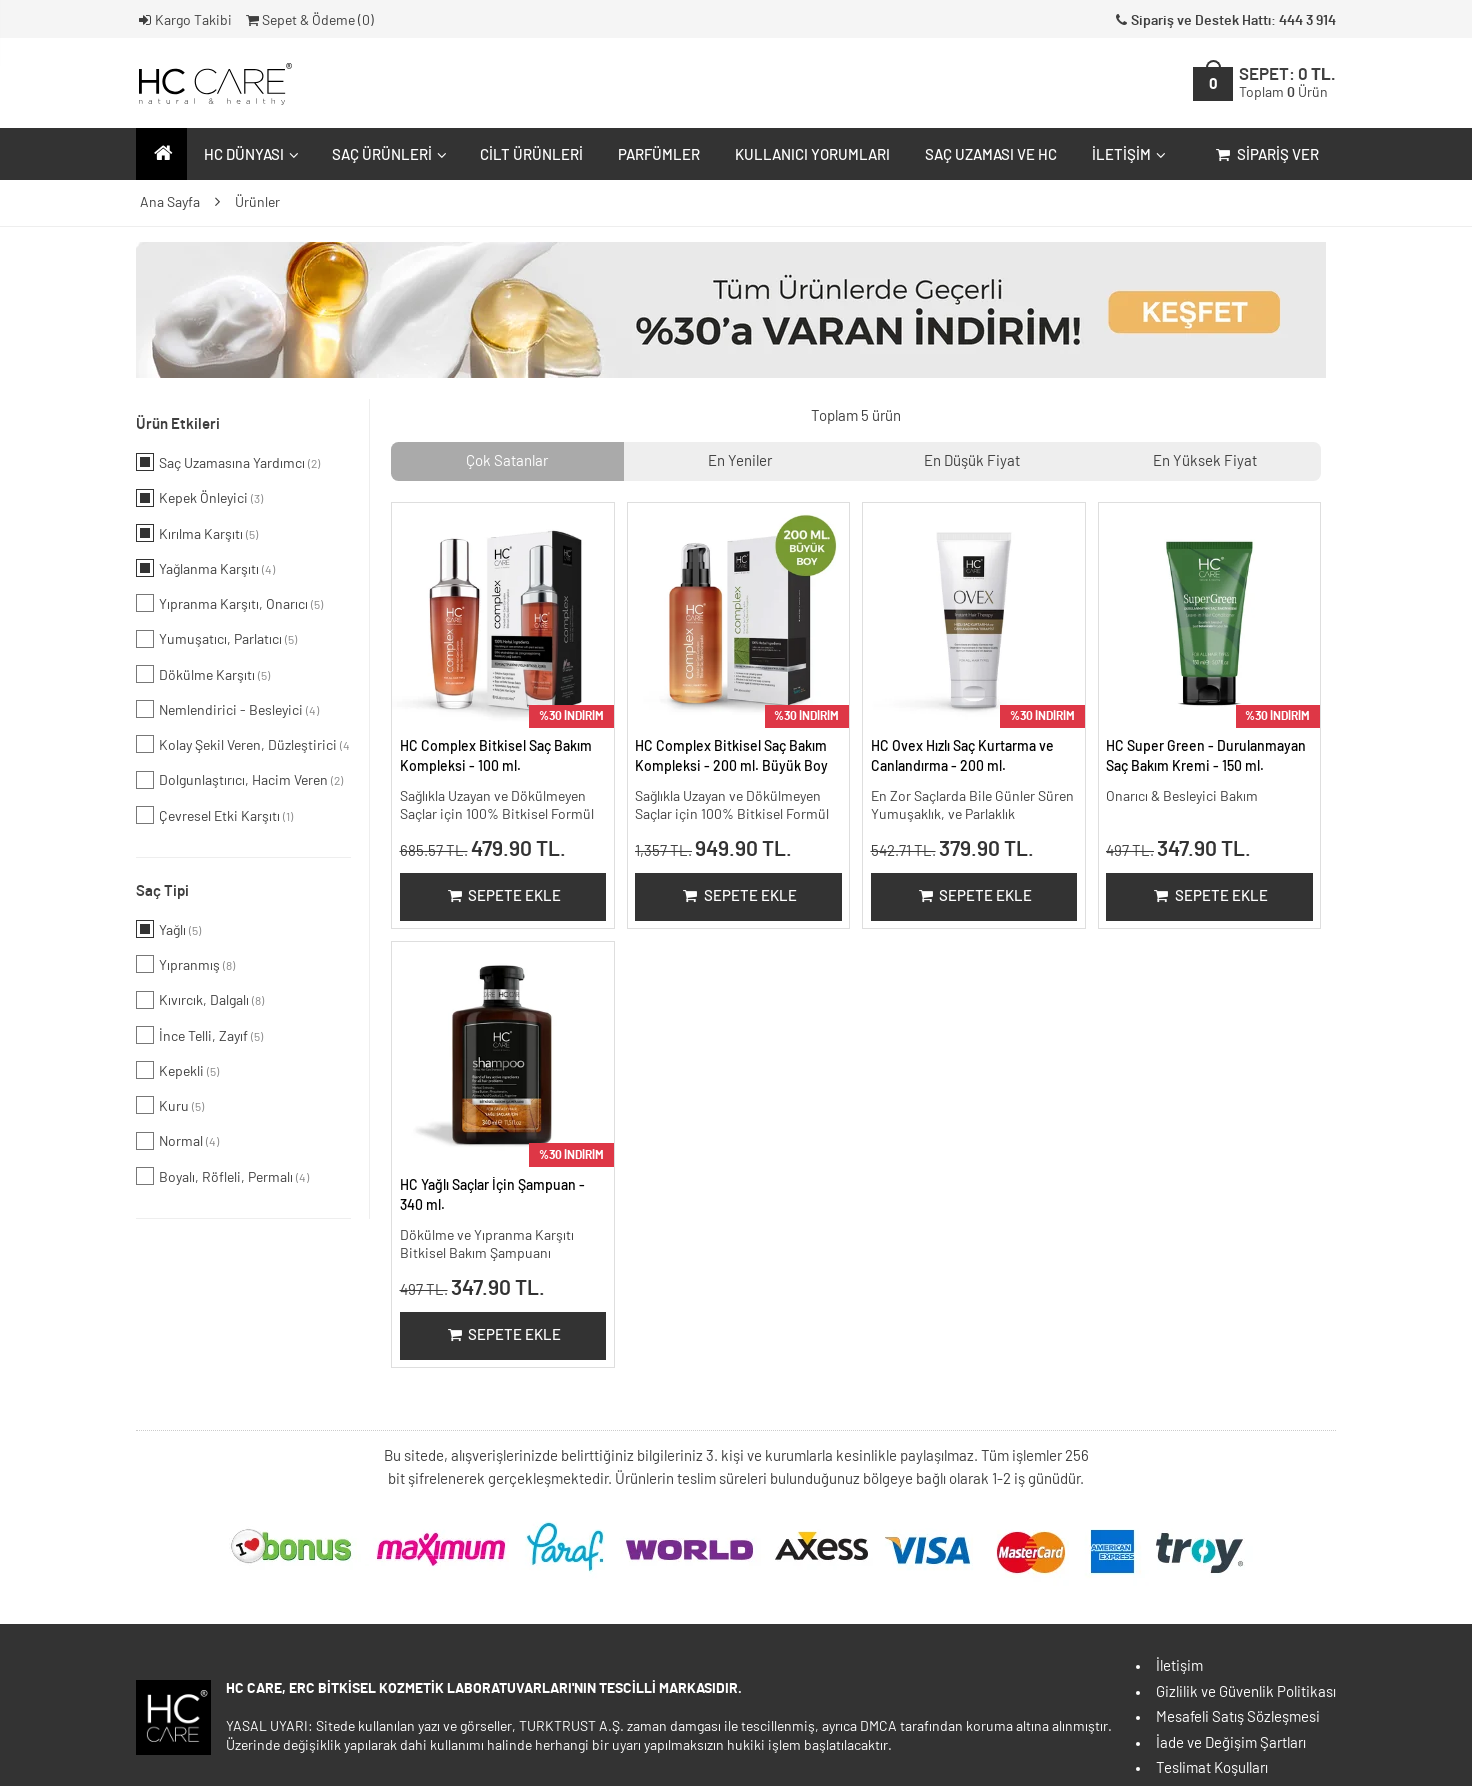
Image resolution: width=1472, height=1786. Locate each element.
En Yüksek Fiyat (1205, 461)
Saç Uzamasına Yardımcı (228, 462)
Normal (177, 1141)
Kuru (170, 1105)
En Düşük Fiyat (972, 461)
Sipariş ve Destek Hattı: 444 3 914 (1224, 21)
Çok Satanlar (507, 461)
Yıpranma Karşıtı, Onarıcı (229, 603)
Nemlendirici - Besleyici (227, 709)
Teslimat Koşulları (1212, 1768)
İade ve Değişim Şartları (1231, 1743)
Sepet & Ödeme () (308, 21)
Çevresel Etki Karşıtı (214, 815)
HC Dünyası (249, 155)
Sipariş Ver (1265, 155)
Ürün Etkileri (178, 424)
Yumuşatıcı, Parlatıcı (216, 639)
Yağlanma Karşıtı (205, 568)
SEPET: (1287, 83)
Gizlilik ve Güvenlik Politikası (1246, 1692)
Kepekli (177, 1070)
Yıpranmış (185, 964)
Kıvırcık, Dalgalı (200, 1000)
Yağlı (168, 929)
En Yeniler (740, 461)
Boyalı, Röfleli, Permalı (222, 1176)
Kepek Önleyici (199, 498)
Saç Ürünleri (387, 155)
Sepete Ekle (502, 896)
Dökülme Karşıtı (203, 674)
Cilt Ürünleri (531, 155)
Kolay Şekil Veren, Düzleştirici (243, 744)
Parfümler (659, 155)
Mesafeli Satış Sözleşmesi (1238, 1717)
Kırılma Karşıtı (197, 533)
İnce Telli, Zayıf (199, 1035)
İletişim (1126, 155)
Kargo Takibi (184, 21)
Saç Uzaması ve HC (991, 155)
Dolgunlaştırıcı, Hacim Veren (239, 780)
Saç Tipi (162, 891)
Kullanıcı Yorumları (812, 155)
